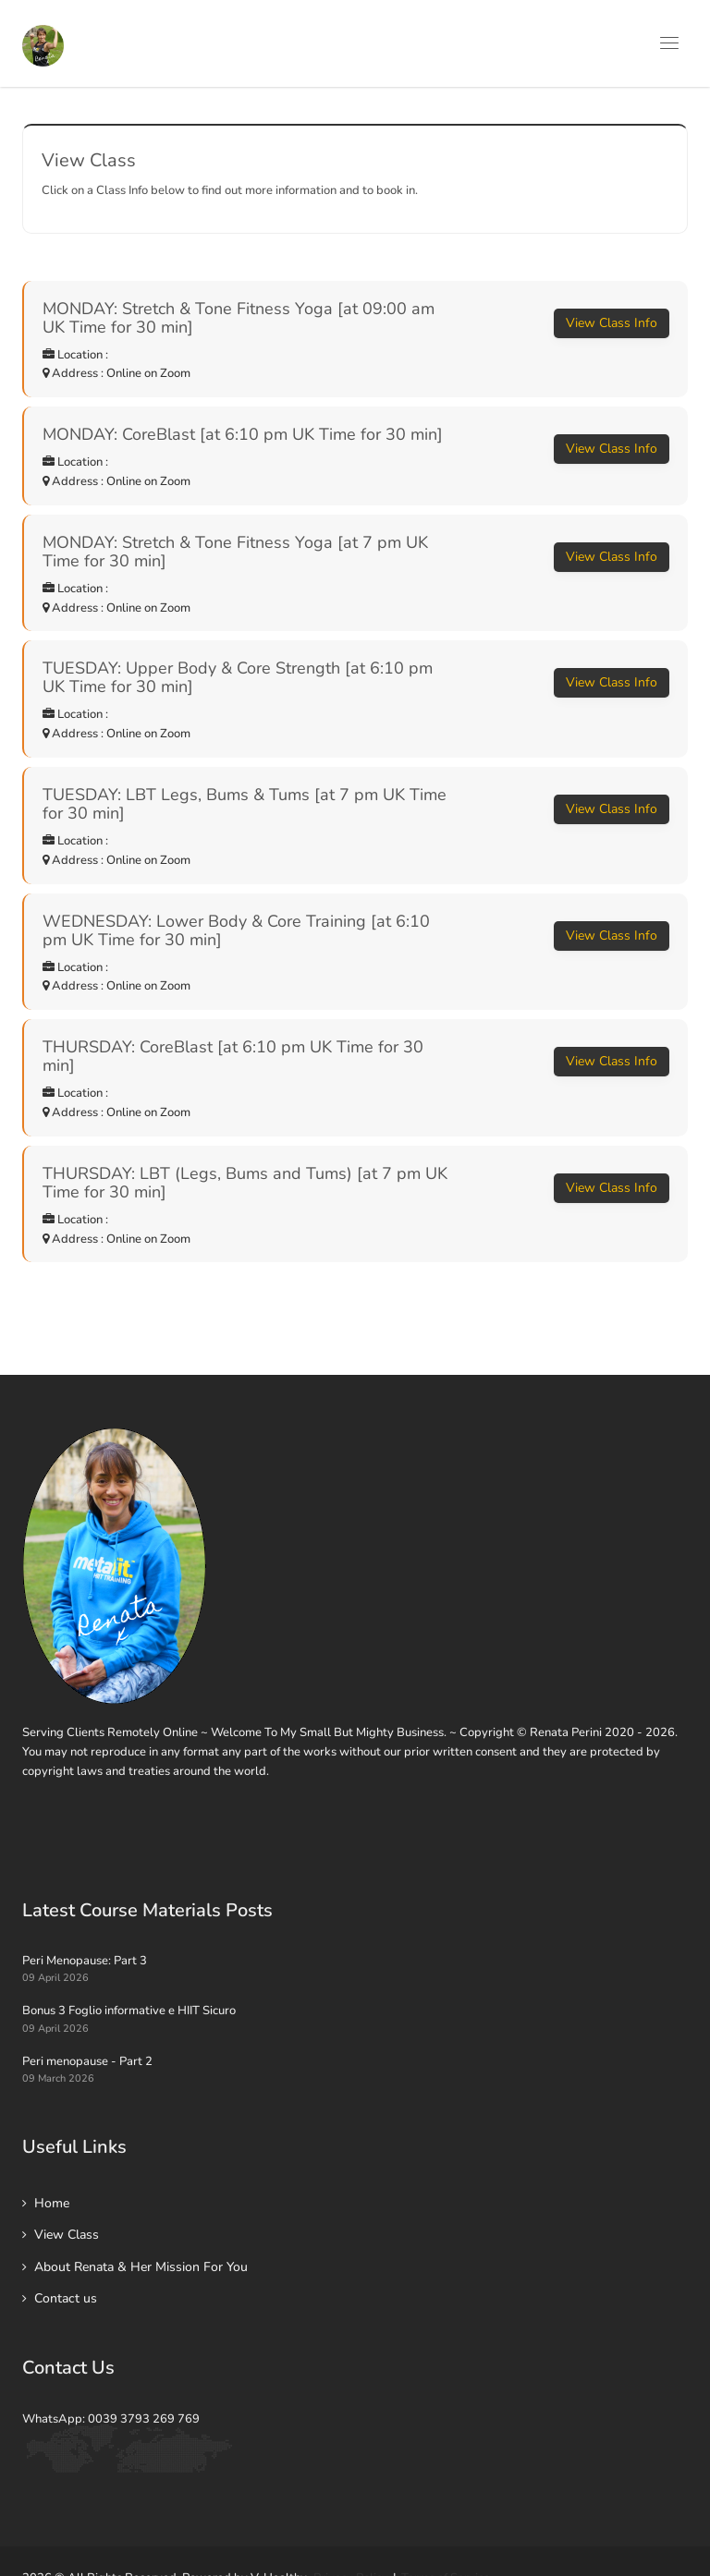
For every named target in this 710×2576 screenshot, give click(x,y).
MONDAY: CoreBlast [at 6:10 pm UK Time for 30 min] (243, 434)
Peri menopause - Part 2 (87, 2061)
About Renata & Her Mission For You (141, 2267)
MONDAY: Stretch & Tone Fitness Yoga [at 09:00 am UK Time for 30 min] (239, 318)
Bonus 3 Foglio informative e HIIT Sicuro (129, 2010)
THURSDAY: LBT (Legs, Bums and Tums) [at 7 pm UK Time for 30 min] (245, 1182)
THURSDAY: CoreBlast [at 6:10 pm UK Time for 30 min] (233, 1056)
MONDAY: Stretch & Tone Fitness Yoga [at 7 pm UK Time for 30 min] (235, 551)
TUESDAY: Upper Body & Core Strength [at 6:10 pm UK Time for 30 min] (238, 677)
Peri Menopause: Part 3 (84, 1960)
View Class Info (611, 323)
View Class (66, 2234)
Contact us (65, 2298)
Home (51, 2203)
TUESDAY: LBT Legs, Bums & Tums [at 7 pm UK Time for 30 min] (245, 804)
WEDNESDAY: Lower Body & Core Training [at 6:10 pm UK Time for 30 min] (236, 930)
